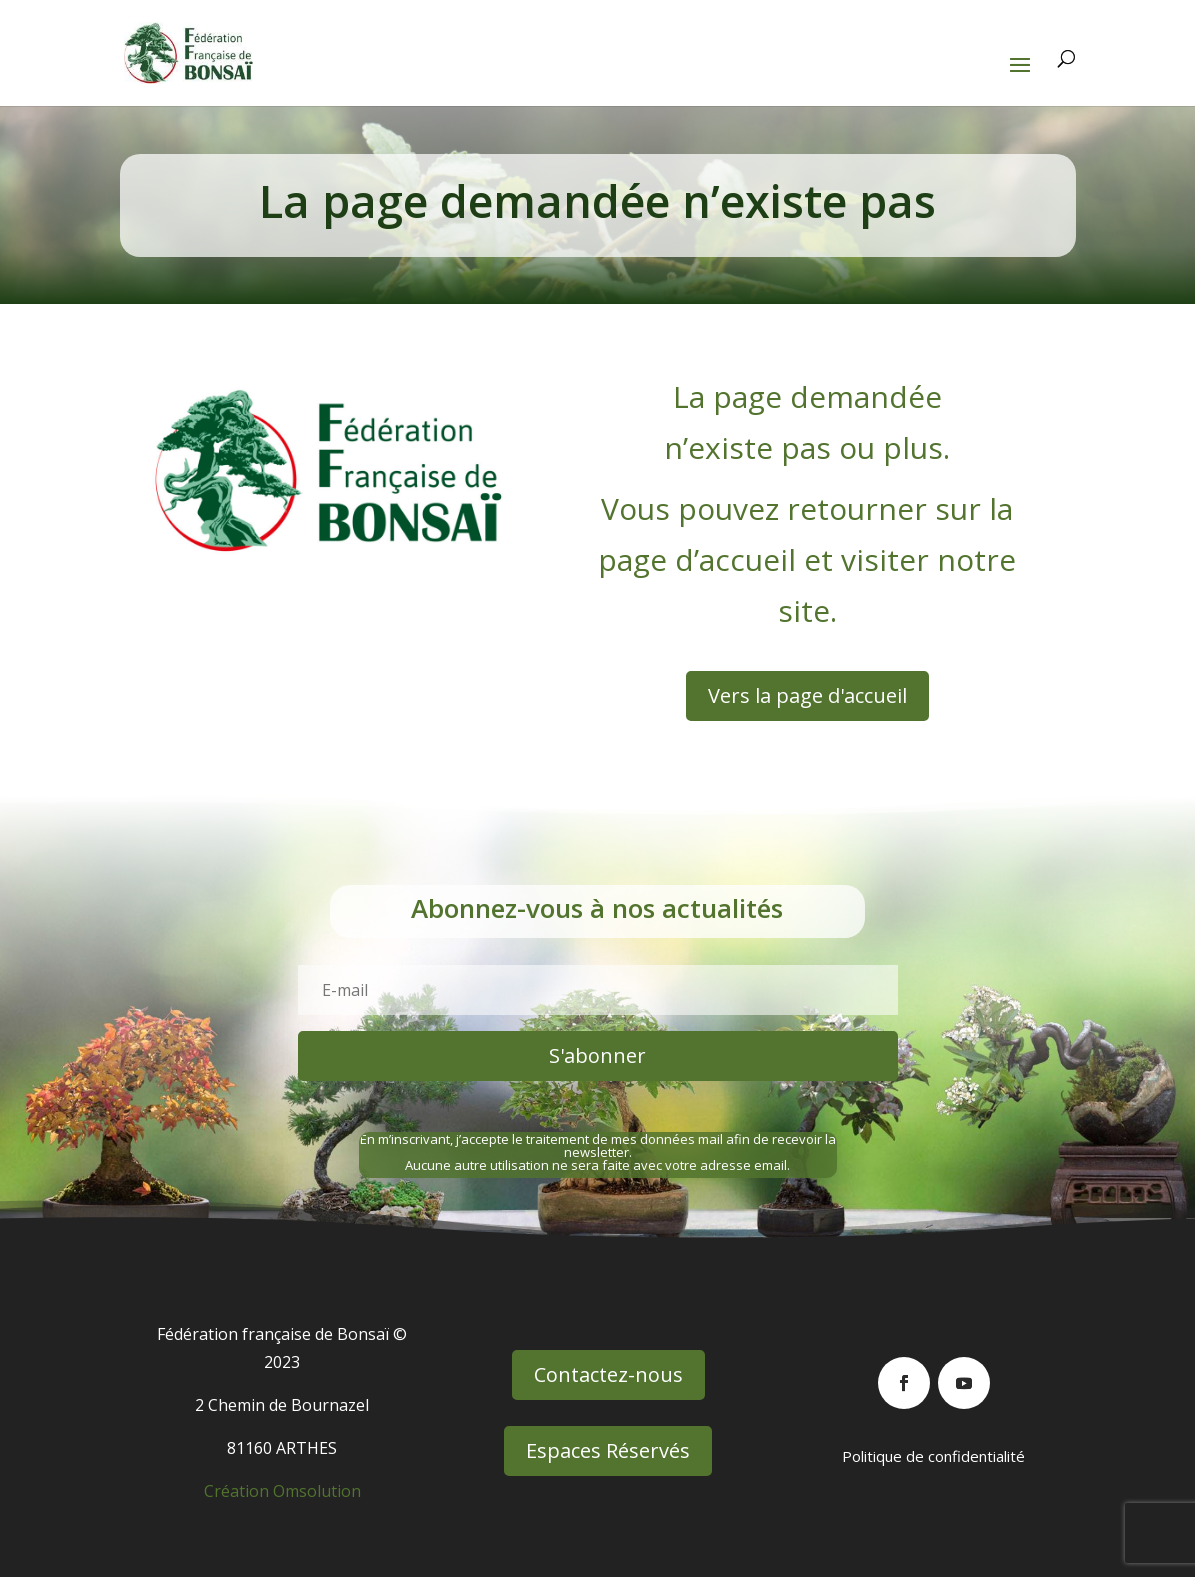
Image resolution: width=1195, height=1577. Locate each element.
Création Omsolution (282, 1491)
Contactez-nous (608, 1374)
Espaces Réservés (608, 1450)
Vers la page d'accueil (807, 695)
